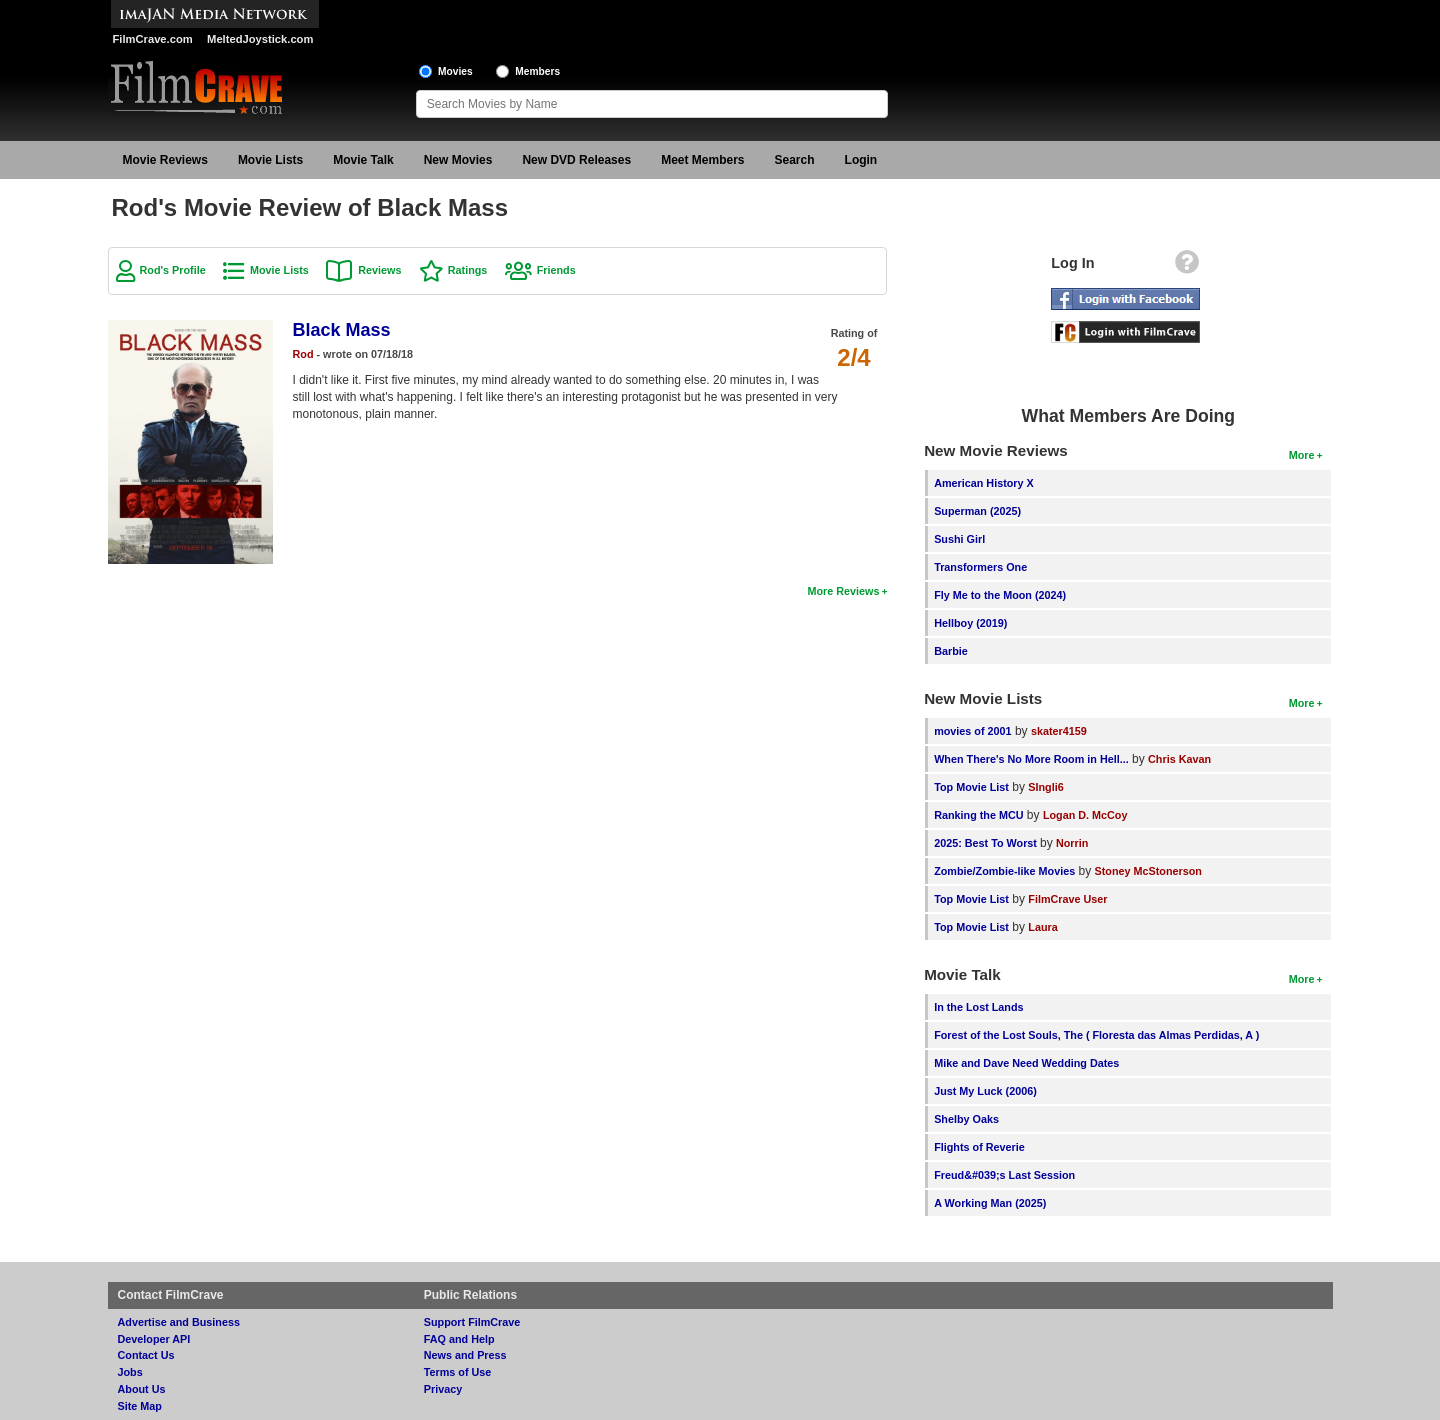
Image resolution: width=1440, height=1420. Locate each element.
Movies (455, 71)
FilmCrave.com (153, 39)
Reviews (379, 270)
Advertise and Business (179, 1322)
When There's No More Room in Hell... (1031, 759)
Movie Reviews (165, 160)
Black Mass (342, 330)
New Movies (458, 160)
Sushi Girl (959, 539)
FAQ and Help (459, 1339)
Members (537, 71)
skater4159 (1059, 731)
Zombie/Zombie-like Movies (1004, 871)
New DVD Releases (576, 160)
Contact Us (146, 1355)
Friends (556, 270)
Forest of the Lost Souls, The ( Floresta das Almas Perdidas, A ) (1096, 1035)
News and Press (465, 1355)
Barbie (951, 651)
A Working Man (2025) (990, 1203)
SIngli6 (1045, 787)
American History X (984, 483)
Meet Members (702, 160)
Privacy (443, 1389)
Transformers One (980, 567)
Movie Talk (363, 160)
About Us (142, 1389)
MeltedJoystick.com (260, 39)
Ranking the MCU (978, 815)
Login (861, 160)
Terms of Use (458, 1372)
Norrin (1072, 843)
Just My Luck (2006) (985, 1091)
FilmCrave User (1067, 899)
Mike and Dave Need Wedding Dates (1026, 1063)
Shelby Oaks (966, 1119)
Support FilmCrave (472, 1322)
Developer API (154, 1339)
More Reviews (843, 591)
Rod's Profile (173, 270)
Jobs (130, 1372)
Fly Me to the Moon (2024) (1000, 595)
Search (795, 160)
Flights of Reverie (979, 1147)
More (1302, 455)
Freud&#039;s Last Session (1004, 1175)
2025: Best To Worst (987, 843)
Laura (1042, 927)
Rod (303, 354)
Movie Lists (270, 160)
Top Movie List (971, 787)
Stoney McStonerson (1148, 871)
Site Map (140, 1406)
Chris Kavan (1179, 759)
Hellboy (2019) (970, 623)
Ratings (468, 270)
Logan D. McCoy (1085, 815)
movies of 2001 (972, 731)
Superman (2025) (977, 511)
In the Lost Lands (978, 1007)
